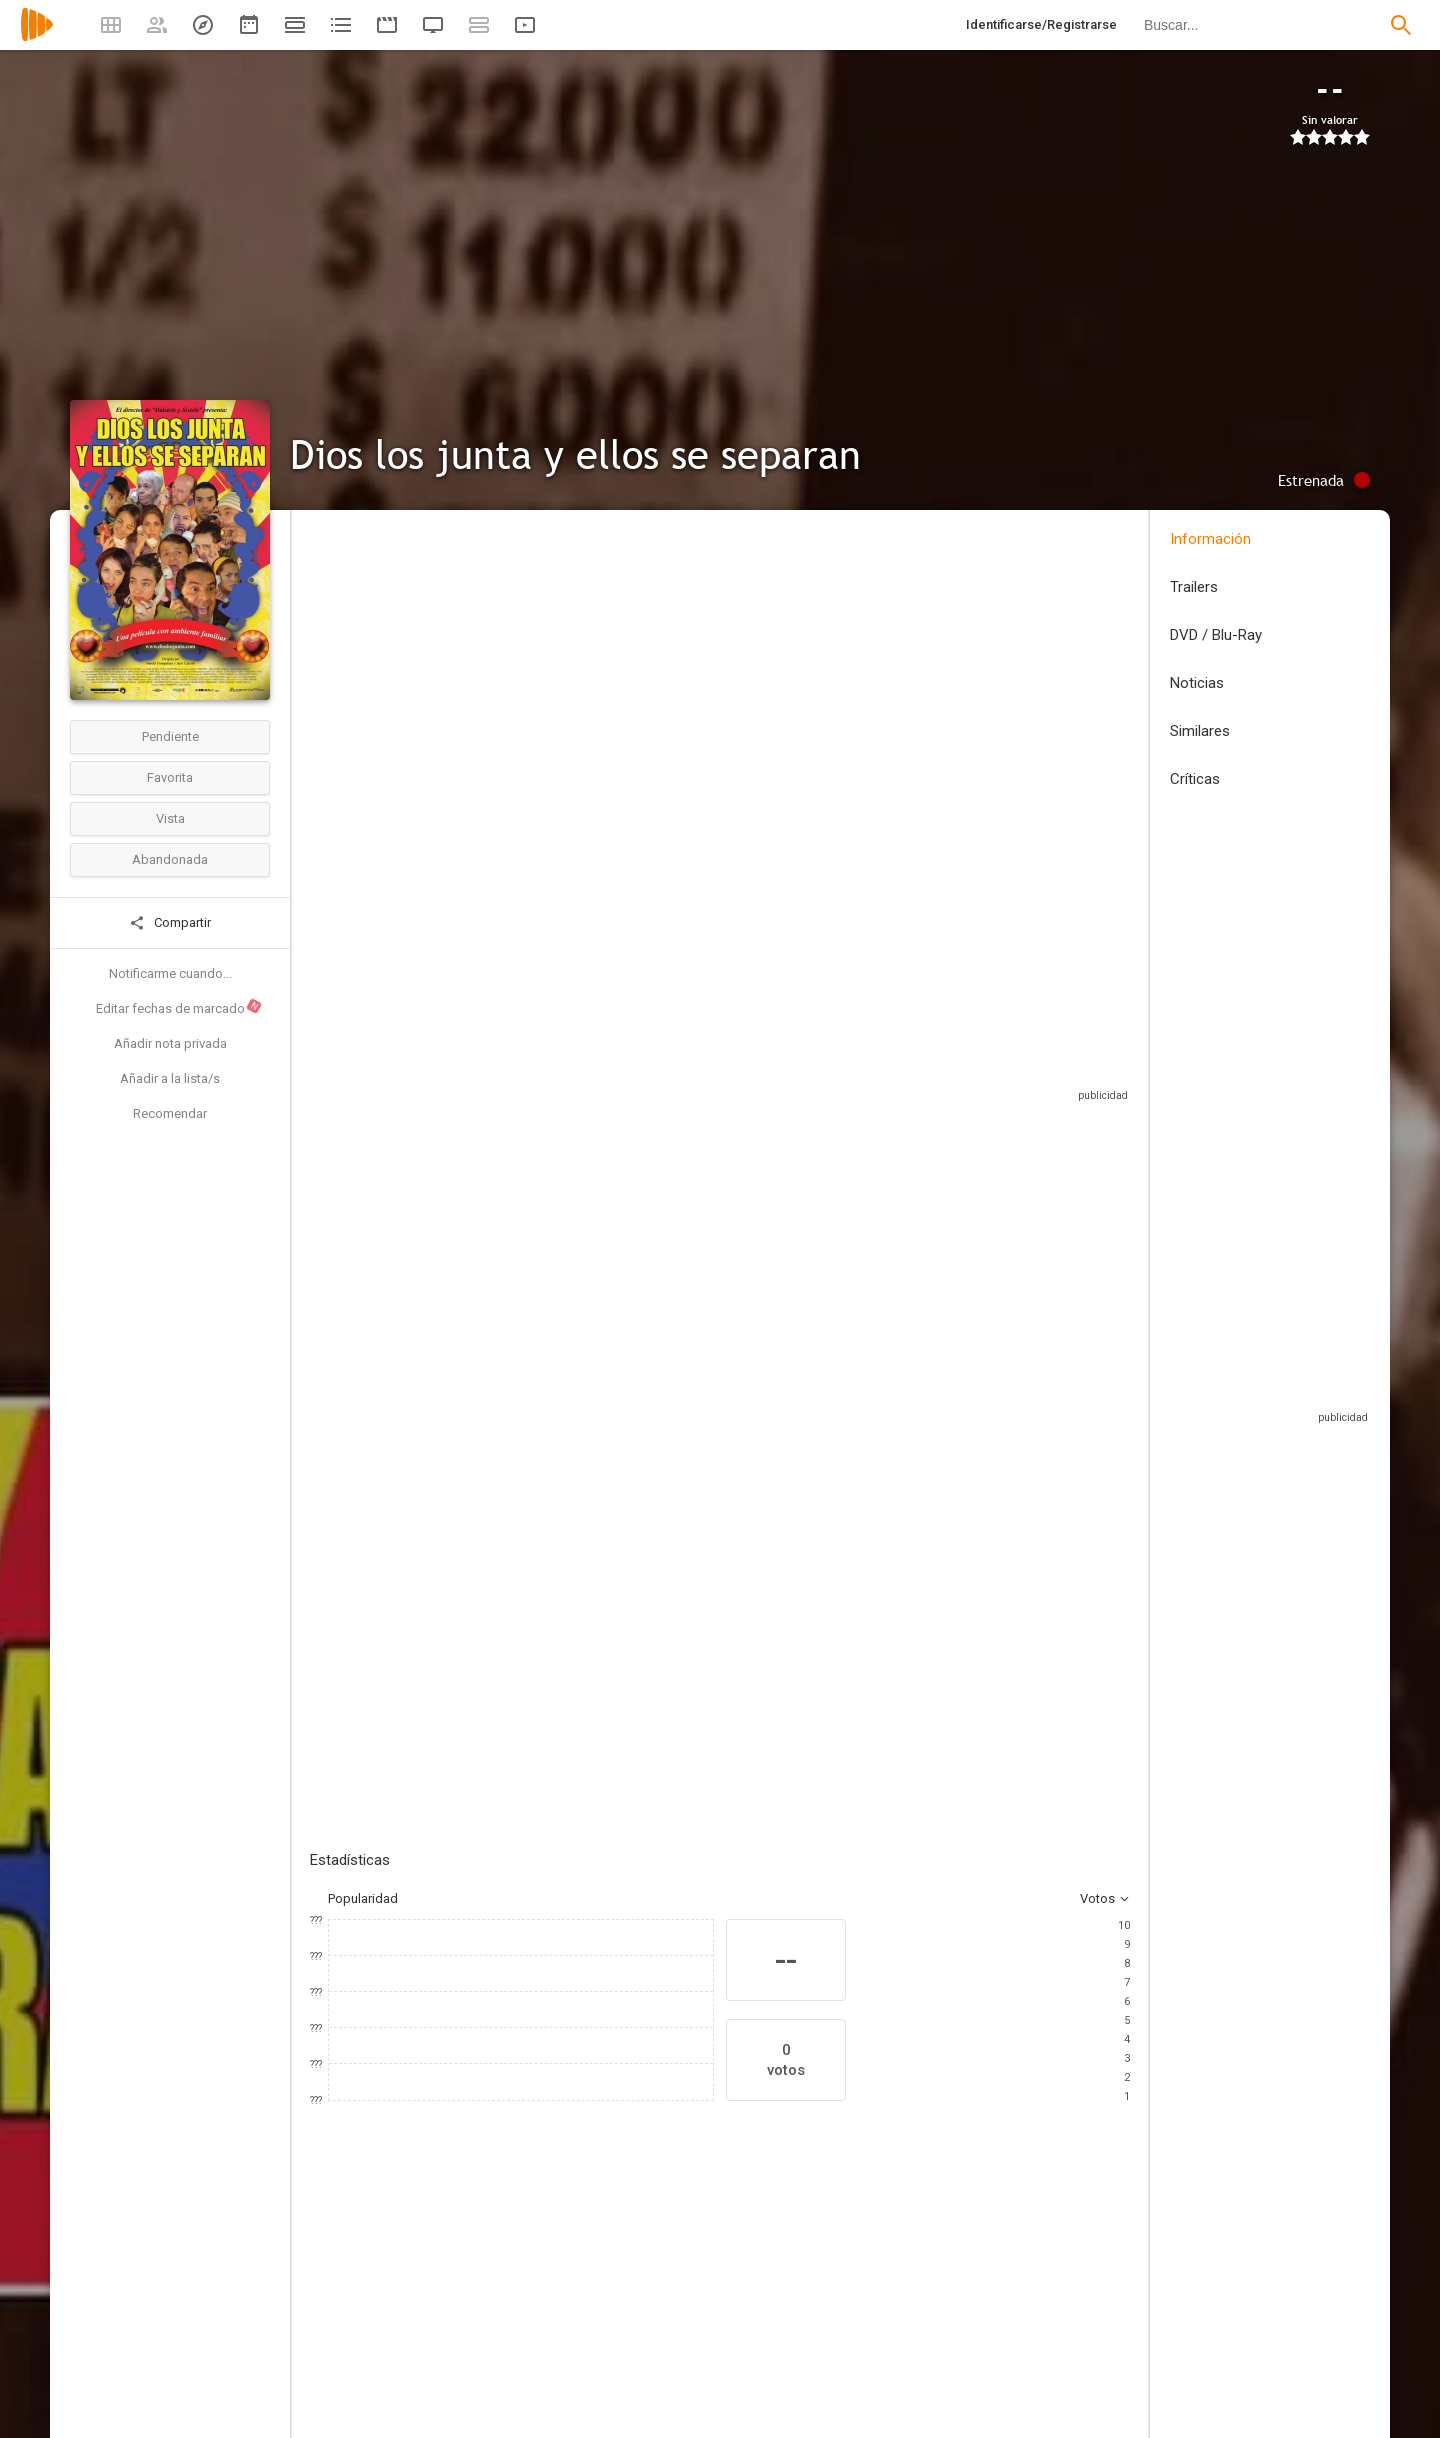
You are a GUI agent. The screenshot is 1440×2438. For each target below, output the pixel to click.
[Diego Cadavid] (1090, 2297)
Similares (1200, 731)
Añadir (460, 1365)
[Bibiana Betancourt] (970, 2297)
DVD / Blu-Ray (1216, 635)
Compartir (170, 923)
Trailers (1194, 587)
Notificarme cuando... (170, 973)
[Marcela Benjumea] (610, 2297)
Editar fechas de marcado (179, 1007)
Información (1210, 539)
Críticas (1195, 779)
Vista (170, 818)
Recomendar (170, 1113)
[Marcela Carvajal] (730, 2297)
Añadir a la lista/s (170, 1078)
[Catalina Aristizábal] (370, 2297)
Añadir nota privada (170, 1043)
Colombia (338, 673)
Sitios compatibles (915, 1054)
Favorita (170, 777)
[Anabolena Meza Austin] (850, 2297)
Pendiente (170, 736)
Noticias (1197, 683)
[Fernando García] (490, 2297)
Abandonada (170, 859)
